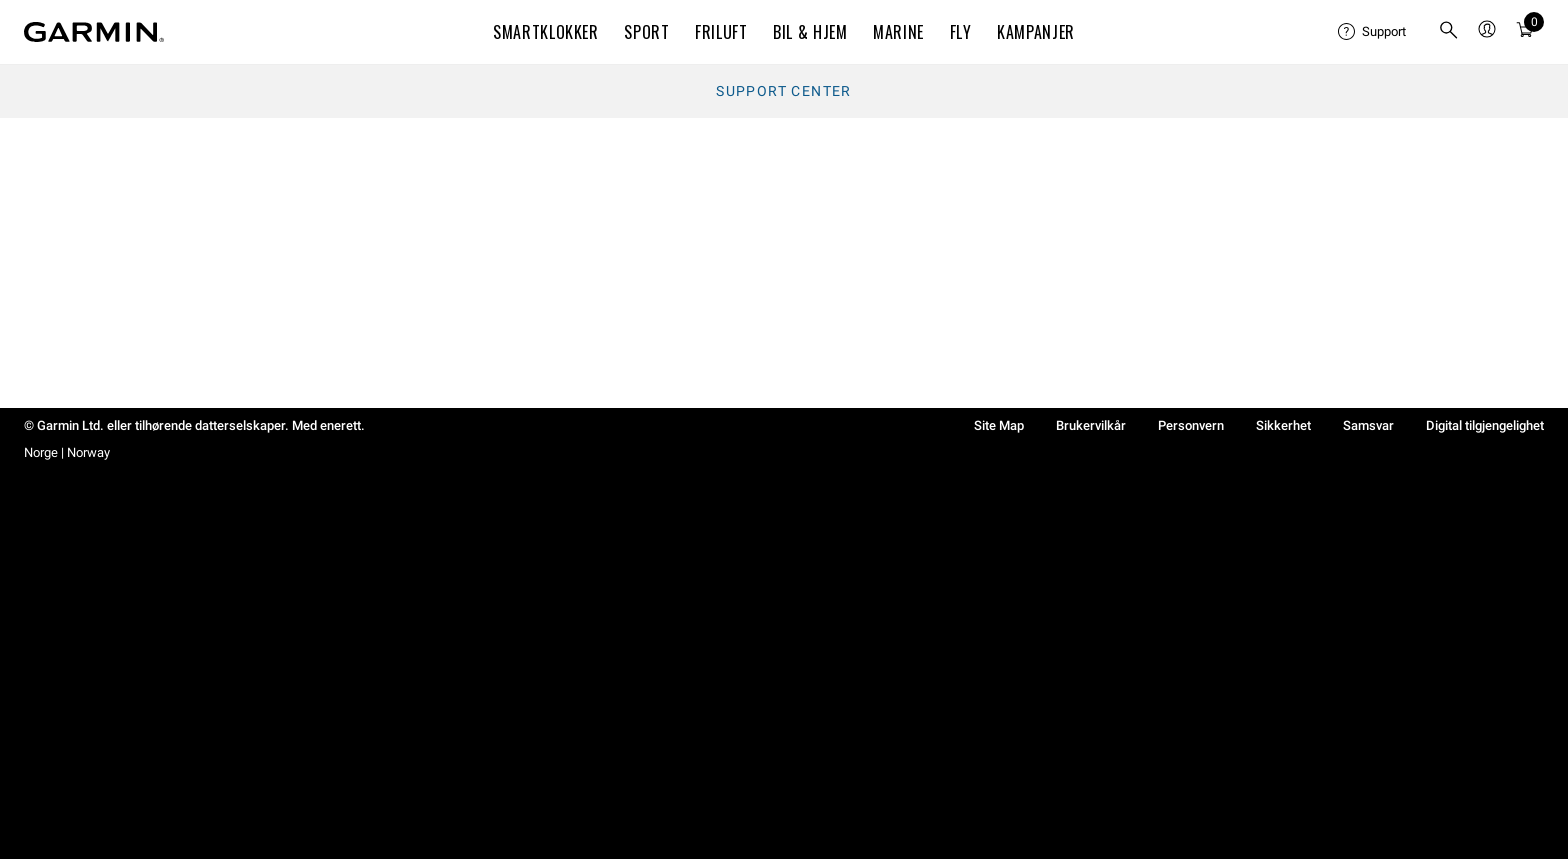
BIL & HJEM (810, 32)
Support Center (784, 91)
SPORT (646, 32)
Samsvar (1368, 425)
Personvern (1191, 425)
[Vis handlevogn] (1525, 32)
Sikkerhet (1283, 425)
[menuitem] (1372, 32)
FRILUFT (721, 32)
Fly (961, 32)
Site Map (999, 425)
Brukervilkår (1091, 425)
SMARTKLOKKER (546, 32)
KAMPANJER (1036, 32)
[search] (1449, 32)
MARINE (898, 32)
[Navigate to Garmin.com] (94, 32)
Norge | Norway (67, 452)
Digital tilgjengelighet (1485, 425)
